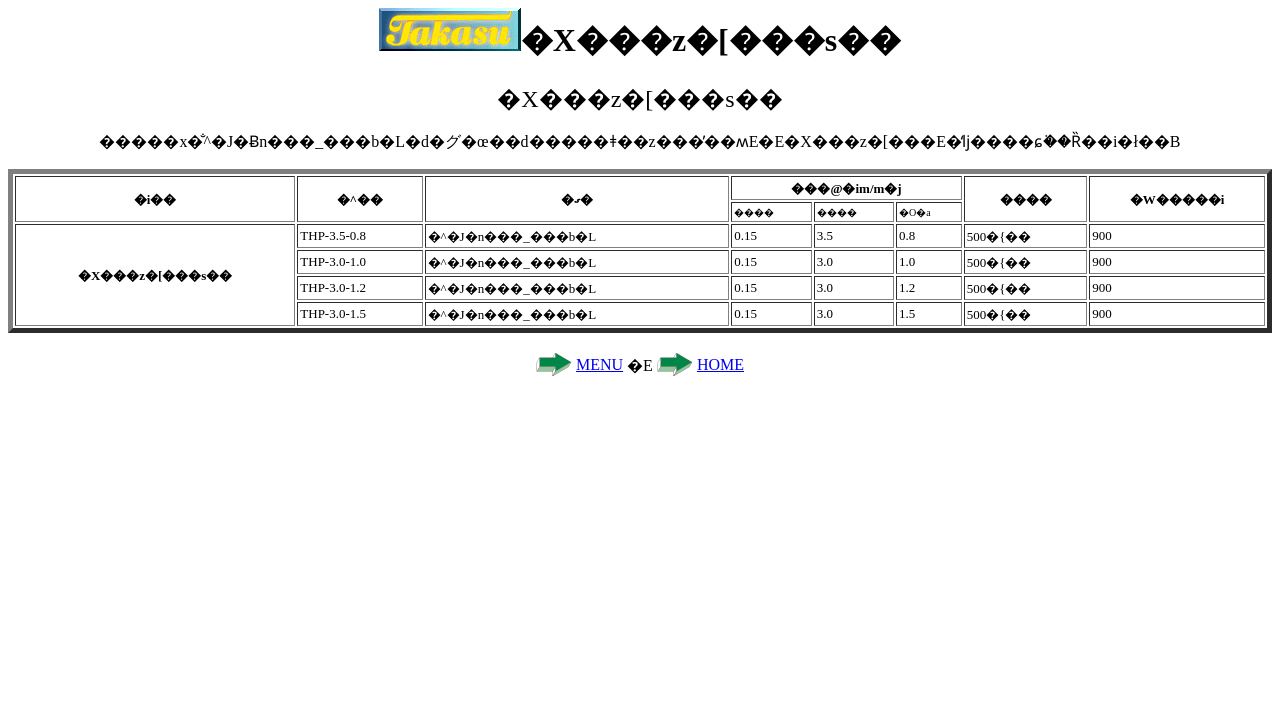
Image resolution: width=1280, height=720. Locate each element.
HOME (720, 364)
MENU (599, 364)
